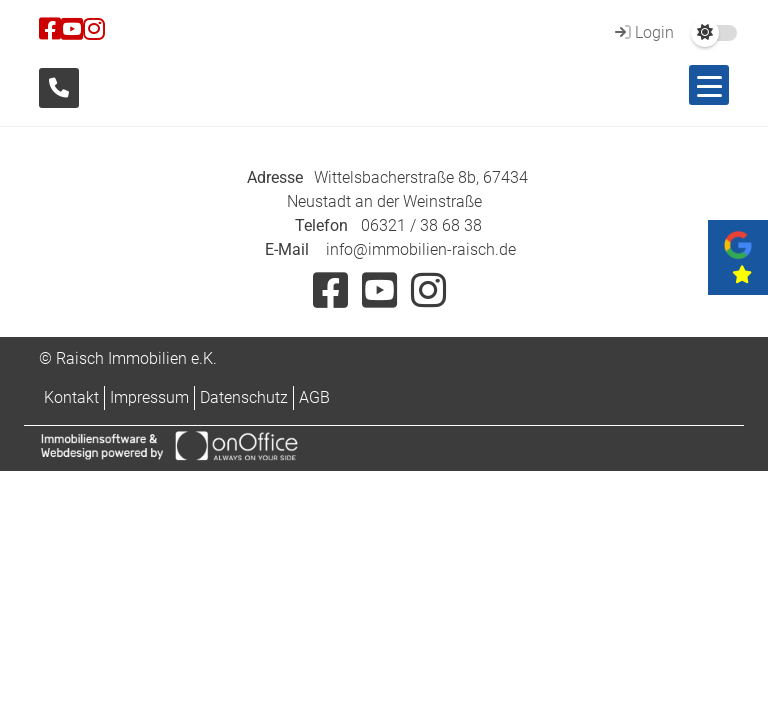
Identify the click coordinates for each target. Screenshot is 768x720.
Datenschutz (244, 397)
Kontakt (71, 397)
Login (642, 32)
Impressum (149, 397)
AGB (314, 397)
